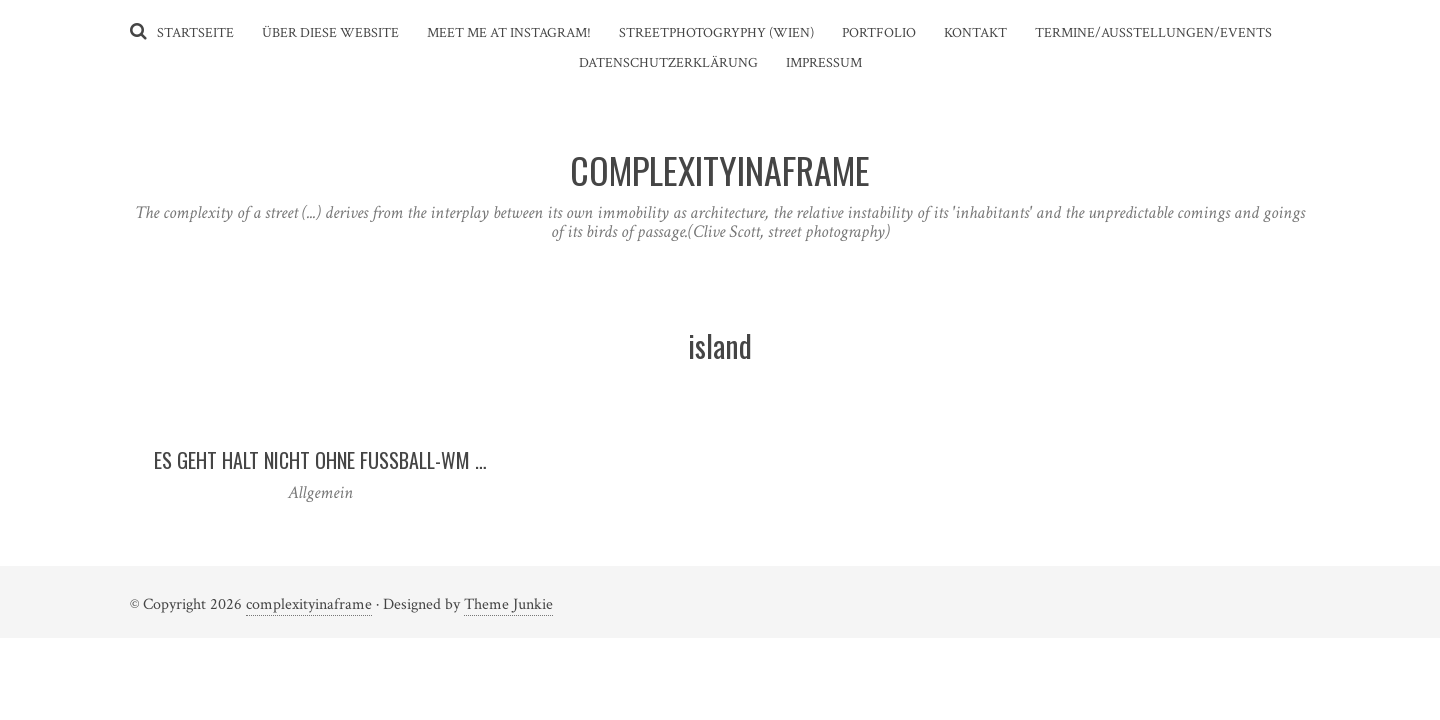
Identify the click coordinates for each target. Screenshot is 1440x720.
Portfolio (879, 33)
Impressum (824, 63)
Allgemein (320, 492)
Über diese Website (330, 33)
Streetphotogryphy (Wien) (716, 33)
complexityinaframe (309, 604)
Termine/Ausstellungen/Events (1153, 33)
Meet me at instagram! (509, 33)
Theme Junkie (508, 604)
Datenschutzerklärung (668, 63)
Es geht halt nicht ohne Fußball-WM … (320, 460)
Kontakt (975, 33)
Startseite (195, 33)
